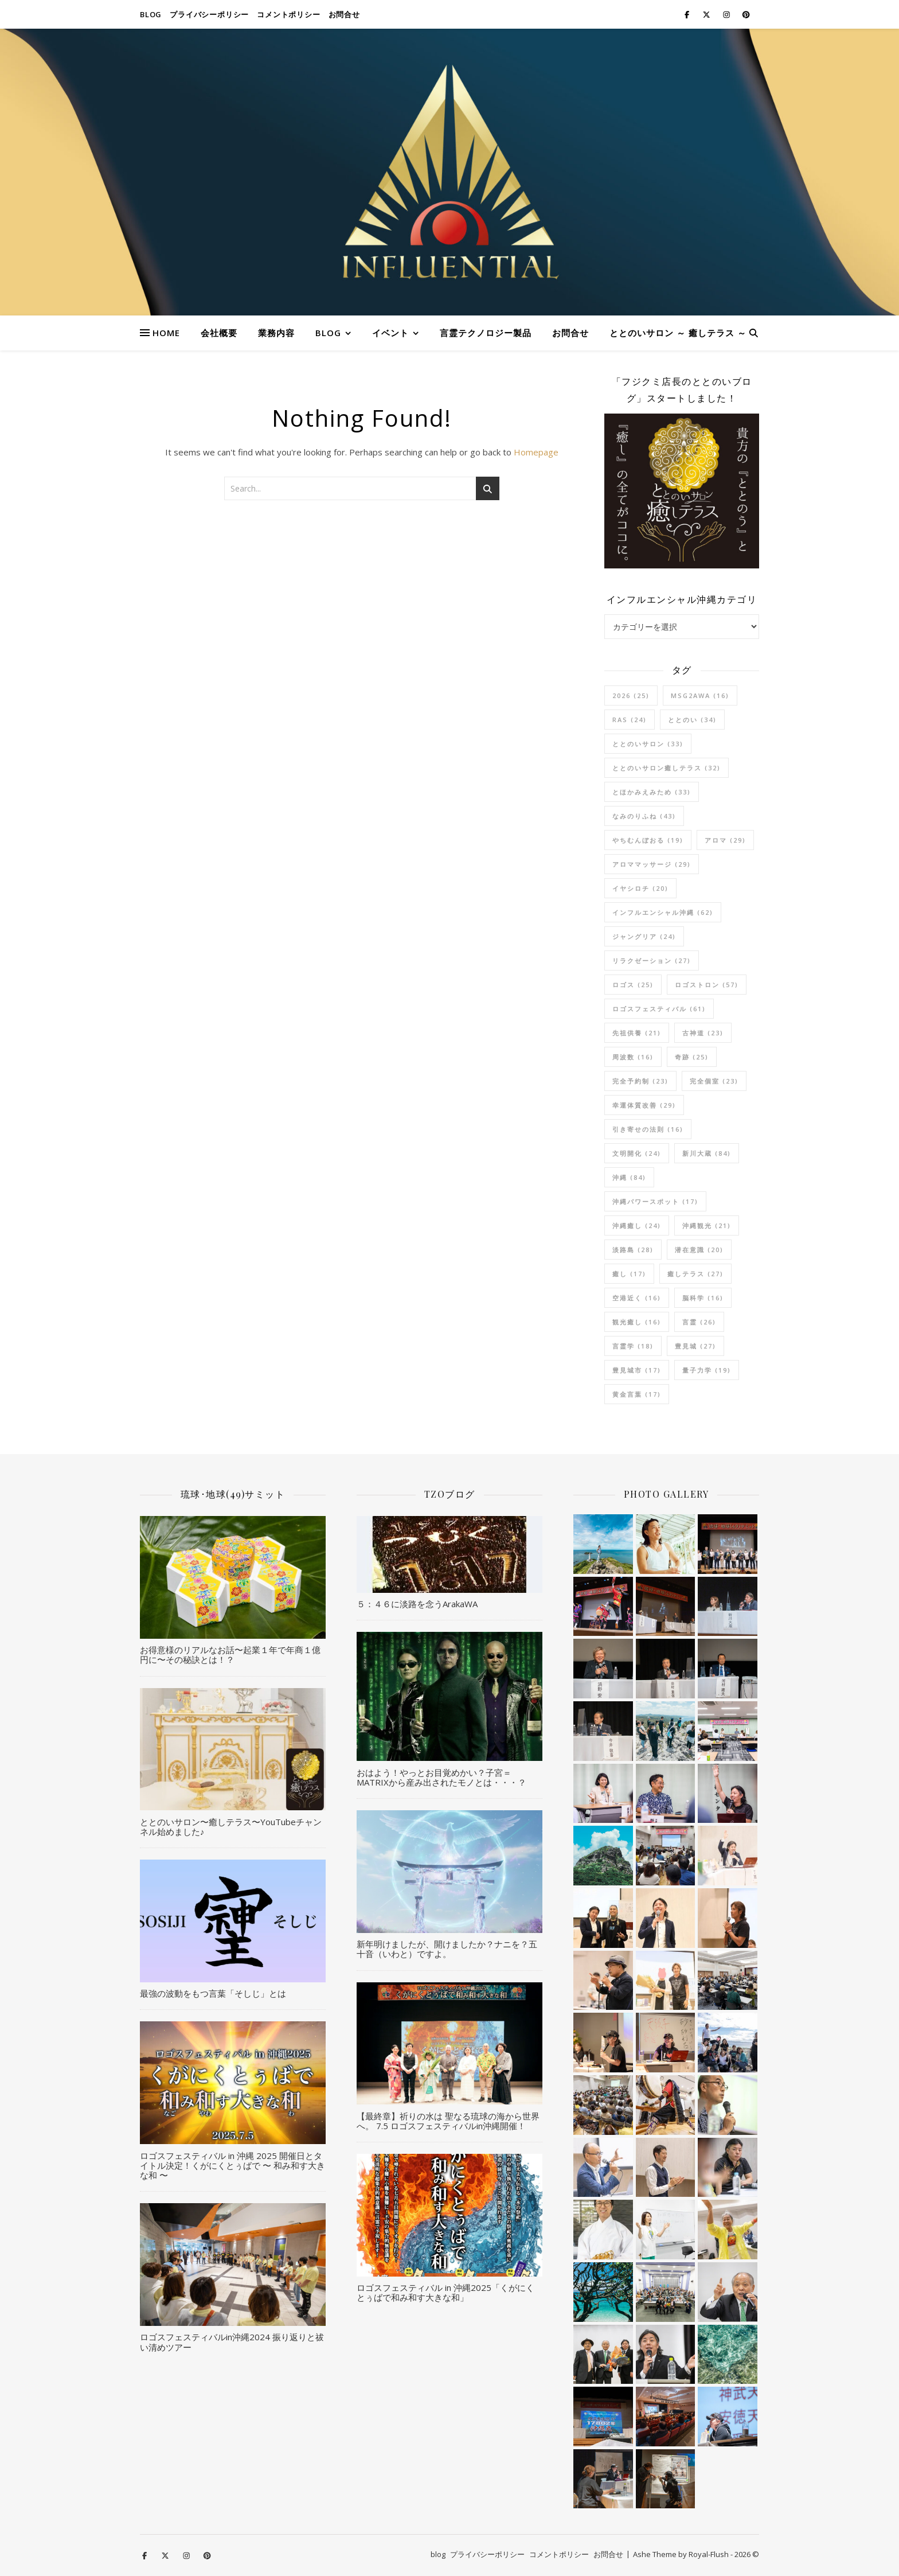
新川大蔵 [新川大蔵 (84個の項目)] (706, 1153)
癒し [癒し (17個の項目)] (629, 1273)
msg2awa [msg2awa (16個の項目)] (700, 695)
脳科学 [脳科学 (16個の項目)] (703, 1297)
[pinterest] (746, 14)
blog (151, 14)
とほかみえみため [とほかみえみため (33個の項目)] (651, 792)
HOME (166, 332)
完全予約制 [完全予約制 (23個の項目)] (640, 1081)
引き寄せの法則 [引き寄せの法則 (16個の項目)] (647, 1129)
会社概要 (219, 332)
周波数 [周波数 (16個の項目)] (633, 1057)
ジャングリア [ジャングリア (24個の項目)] (644, 936)
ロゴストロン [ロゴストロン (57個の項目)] (706, 984)
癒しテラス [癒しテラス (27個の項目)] (695, 1273)
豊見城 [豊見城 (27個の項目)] (695, 1346)
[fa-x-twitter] (707, 14)
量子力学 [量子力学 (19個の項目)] (706, 1370)
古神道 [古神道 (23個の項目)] (703, 1032)
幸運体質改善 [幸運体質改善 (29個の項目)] (644, 1105)
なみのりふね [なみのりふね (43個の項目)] (644, 816)
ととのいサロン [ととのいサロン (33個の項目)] (647, 743)
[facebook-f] (687, 14)
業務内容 (276, 332)
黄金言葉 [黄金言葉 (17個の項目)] (636, 1394)
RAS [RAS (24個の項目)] (629, 719)
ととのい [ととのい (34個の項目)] (692, 719)
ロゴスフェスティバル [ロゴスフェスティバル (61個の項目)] (659, 1008)
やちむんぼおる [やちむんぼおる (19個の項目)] (647, 840)
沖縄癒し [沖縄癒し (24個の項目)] (636, 1225)
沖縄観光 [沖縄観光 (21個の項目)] (706, 1225)
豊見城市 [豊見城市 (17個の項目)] (636, 1370)
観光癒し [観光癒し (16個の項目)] (636, 1322)
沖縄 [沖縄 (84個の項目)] (629, 1177)
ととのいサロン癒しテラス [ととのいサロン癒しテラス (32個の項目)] (666, 767)
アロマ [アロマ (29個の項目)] (725, 840)
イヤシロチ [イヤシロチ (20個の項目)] (640, 888)
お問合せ (344, 14)
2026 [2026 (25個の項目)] (631, 695)
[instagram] (727, 14)
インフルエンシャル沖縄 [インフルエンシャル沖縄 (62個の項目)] (662, 912)
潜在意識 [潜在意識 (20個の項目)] (699, 1249)
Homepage (536, 452)
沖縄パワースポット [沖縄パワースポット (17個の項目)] (655, 1201)
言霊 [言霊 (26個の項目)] (699, 1322)
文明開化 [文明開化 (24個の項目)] (636, 1153)
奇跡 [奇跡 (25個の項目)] (692, 1057)
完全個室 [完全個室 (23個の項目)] (714, 1081)
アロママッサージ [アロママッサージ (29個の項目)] (651, 864)
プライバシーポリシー (209, 14)
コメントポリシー (288, 14)
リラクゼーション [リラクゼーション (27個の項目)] (651, 960)
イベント (390, 332)
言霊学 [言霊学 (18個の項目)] (633, 1346)
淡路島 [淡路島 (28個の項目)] (633, 1249)
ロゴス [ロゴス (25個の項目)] (633, 984)
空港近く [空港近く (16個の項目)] (636, 1297)
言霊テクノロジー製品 (485, 332)
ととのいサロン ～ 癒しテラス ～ (677, 332)
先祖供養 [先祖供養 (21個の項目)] (636, 1032)
